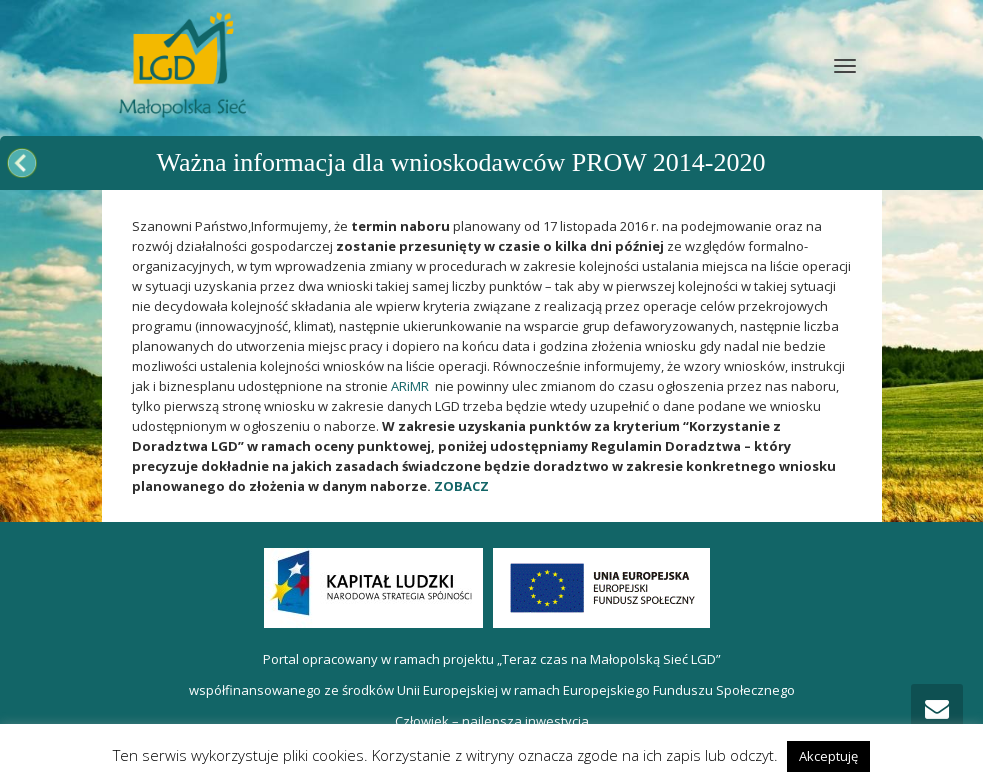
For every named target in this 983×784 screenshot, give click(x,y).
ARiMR (410, 386)
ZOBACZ (461, 486)
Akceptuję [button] (828, 756)
